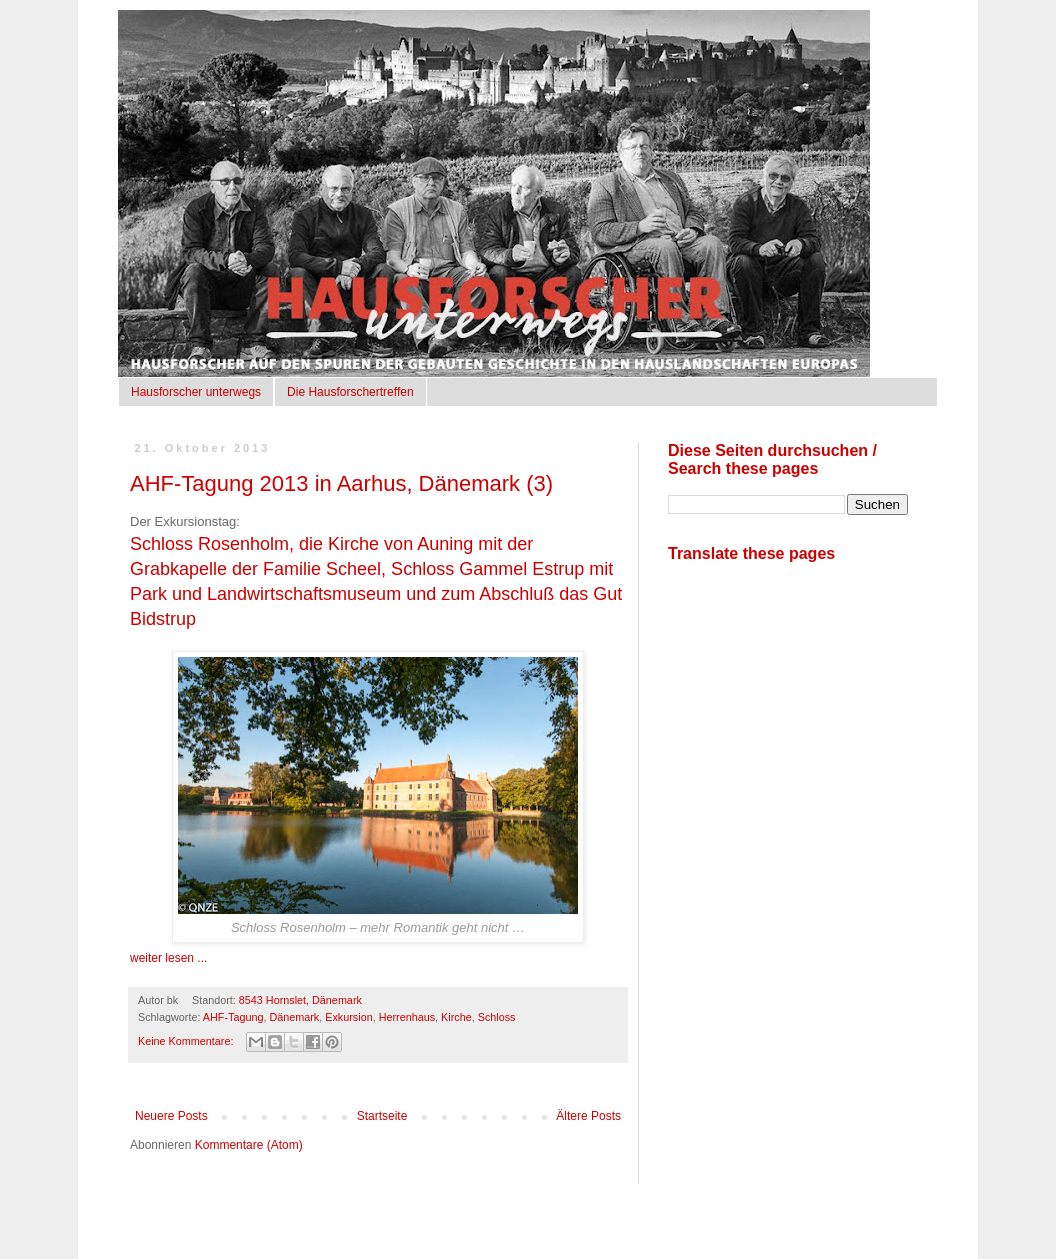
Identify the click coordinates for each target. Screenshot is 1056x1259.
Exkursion (348, 1017)
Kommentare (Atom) (249, 1145)
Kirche (456, 1017)
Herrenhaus (407, 1017)
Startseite (382, 1116)
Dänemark (294, 1017)
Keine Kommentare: (187, 1041)
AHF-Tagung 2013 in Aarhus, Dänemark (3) (341, 483)
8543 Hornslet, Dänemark (300, 1000)
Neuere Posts (171, 1116)
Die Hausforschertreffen (350, 392)
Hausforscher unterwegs (196, 392)
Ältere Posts (588, 1116)
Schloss (497, 1017)
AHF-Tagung (233, 1017)
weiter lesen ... (168, 958)
